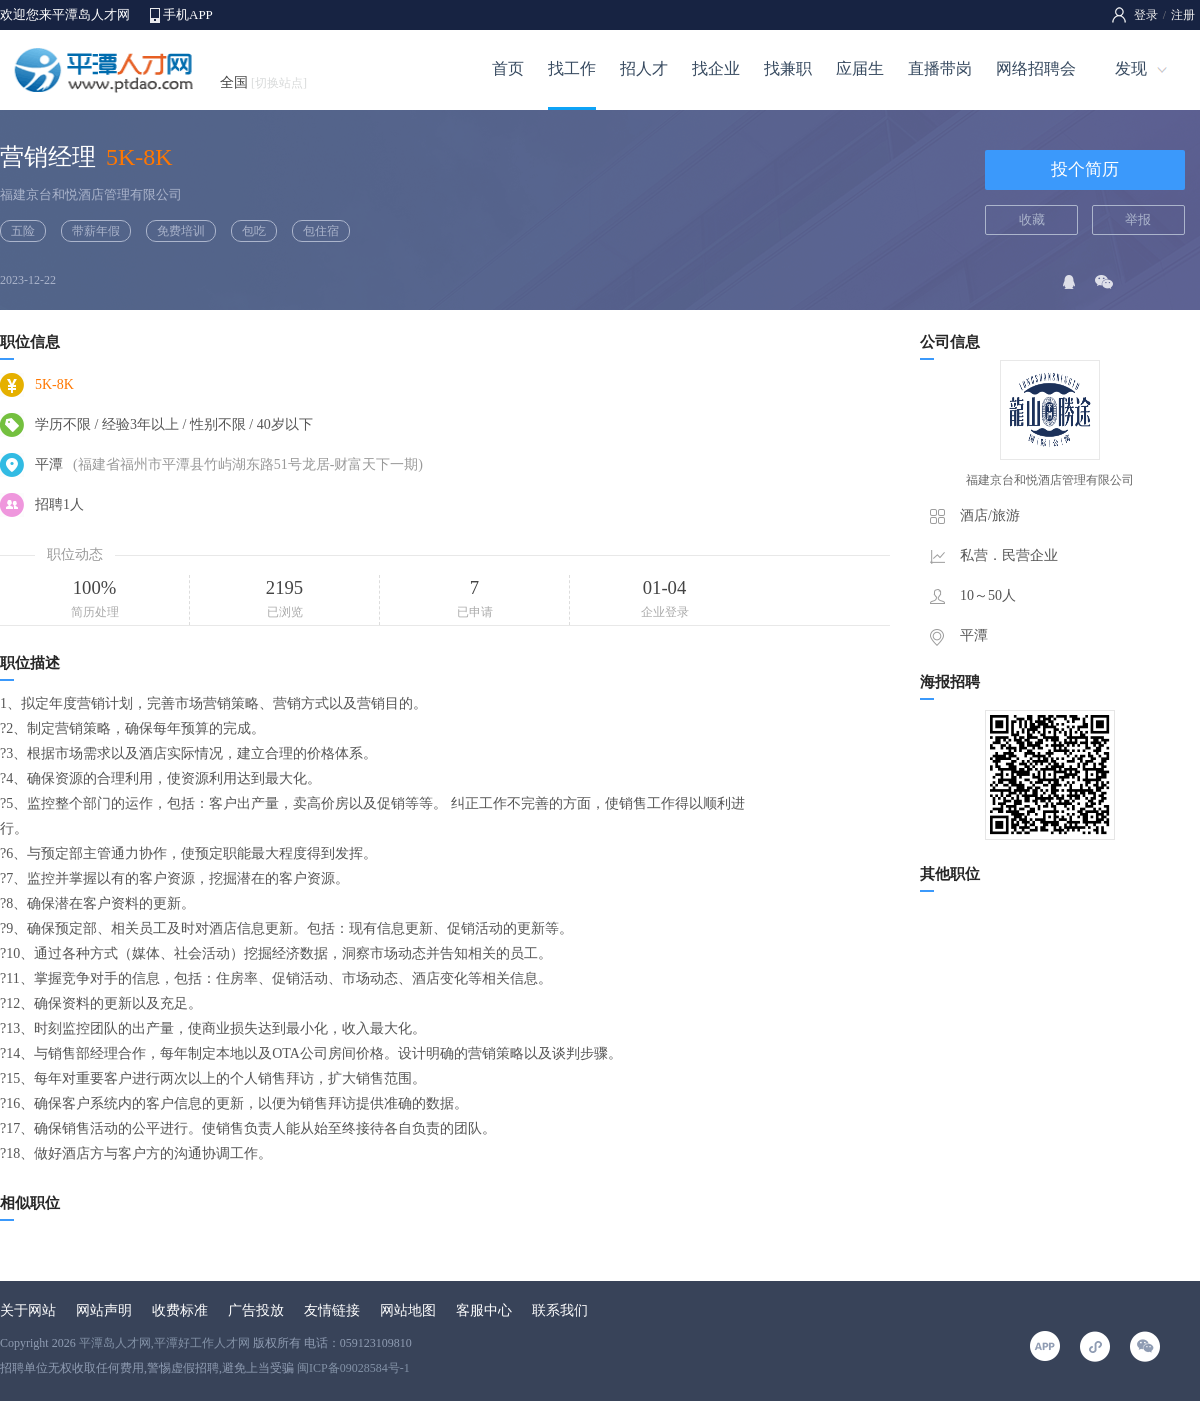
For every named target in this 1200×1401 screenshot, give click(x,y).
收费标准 (180, 1310)
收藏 (1032, 219)
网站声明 (104, 1310)
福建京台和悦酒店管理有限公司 (91, 194)
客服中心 (484, 1310)
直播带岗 (940, 68)
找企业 (716, 68)
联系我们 (560, 1310)
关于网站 (28, 1310)
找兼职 (788, 68)
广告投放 (256, 1310)
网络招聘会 (1036, 68)
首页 (508, 68)
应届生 (860, 68)
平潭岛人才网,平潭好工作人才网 (164, 1343)
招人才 (644, 68)
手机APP (188, 14)
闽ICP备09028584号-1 (353, 1368)
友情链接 (332, 1310)
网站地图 (408, 1310)
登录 (1146, 15)
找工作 (572, 68)
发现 (1131, 68)
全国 (263, 82)
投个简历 (1085, 169)
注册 (1183, 15)
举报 (1138, 219)
